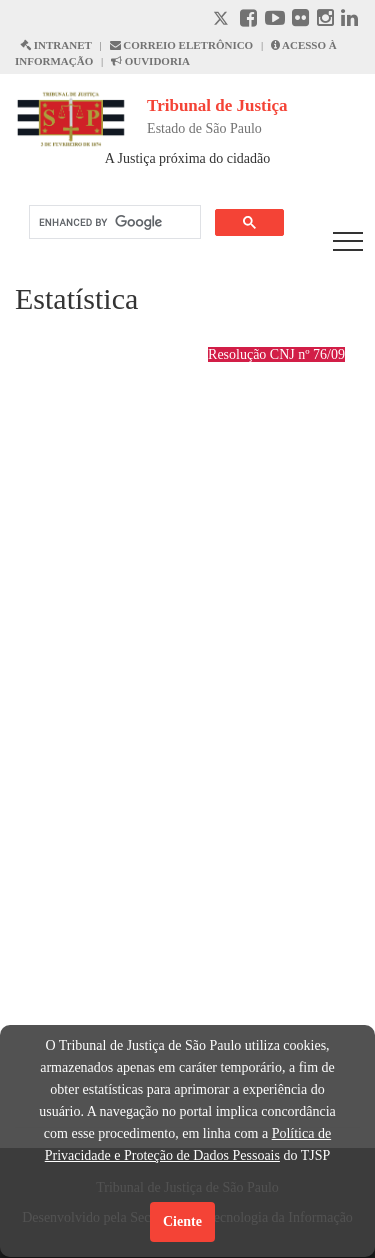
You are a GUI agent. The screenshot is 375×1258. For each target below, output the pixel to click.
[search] (113, 222)
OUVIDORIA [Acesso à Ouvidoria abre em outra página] (150, 61)
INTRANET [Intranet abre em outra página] (56, 45)
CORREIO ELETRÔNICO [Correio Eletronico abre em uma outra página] (182, 45)
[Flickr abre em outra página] (300, 20)
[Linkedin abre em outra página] (349, 20)
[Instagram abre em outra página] (325, 20)
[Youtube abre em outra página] (275, 20)
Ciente (182, 1221)
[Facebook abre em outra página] (248, 20)
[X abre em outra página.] (223, 20)
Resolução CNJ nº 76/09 (276, 354)
